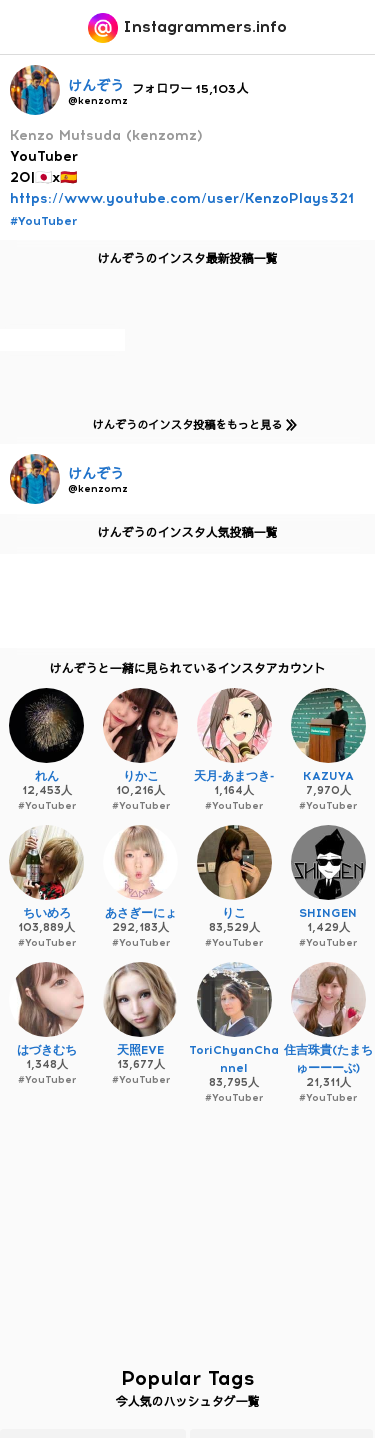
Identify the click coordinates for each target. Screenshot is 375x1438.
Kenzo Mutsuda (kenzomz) (106, 135)
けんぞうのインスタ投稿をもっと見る (190, 424)
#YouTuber (43, 221)
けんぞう (96, 86)
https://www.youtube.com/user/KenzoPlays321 (182, 198)
